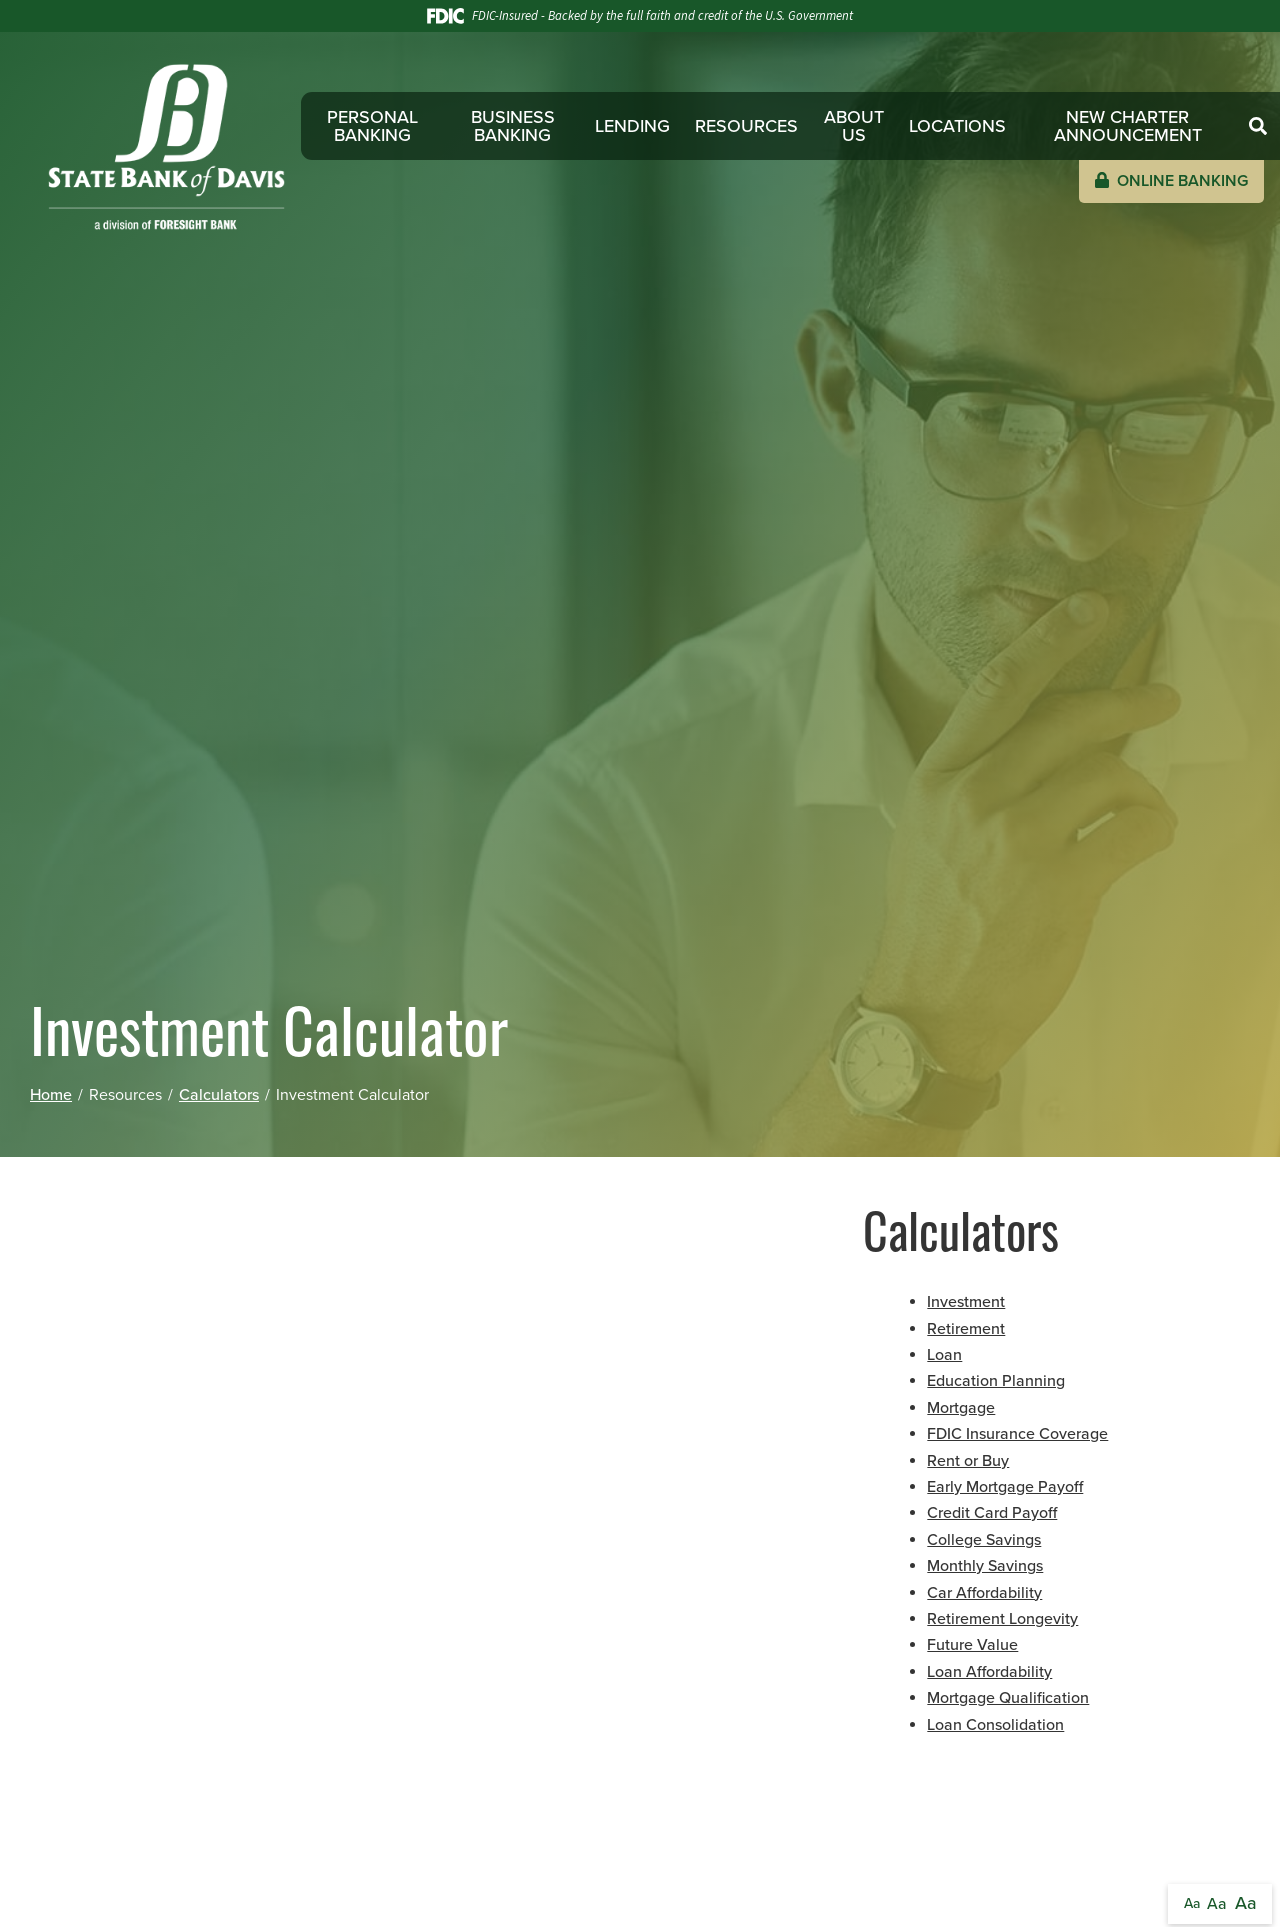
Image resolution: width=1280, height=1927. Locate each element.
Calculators (219, 1095)
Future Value (972, 1645)
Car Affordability (984, 1593)
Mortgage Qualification (1008, 1698)
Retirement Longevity (1002, 1619)
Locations (957, 126)
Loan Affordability (989, 1672)
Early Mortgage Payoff (1005, 1487)
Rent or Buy (968, 1461)
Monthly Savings (985, 1566)
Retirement (966, 1329)
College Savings (984, 1540)
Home (51, 1095)
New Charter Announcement (1128, 126)
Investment (966, 1302)
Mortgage (961, 1408)
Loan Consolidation (995, 1725)
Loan (944, 1355)
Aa (1192, 1903)
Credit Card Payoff (992, 1513)
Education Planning (996, 1381)
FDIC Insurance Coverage (1017, 1434)
